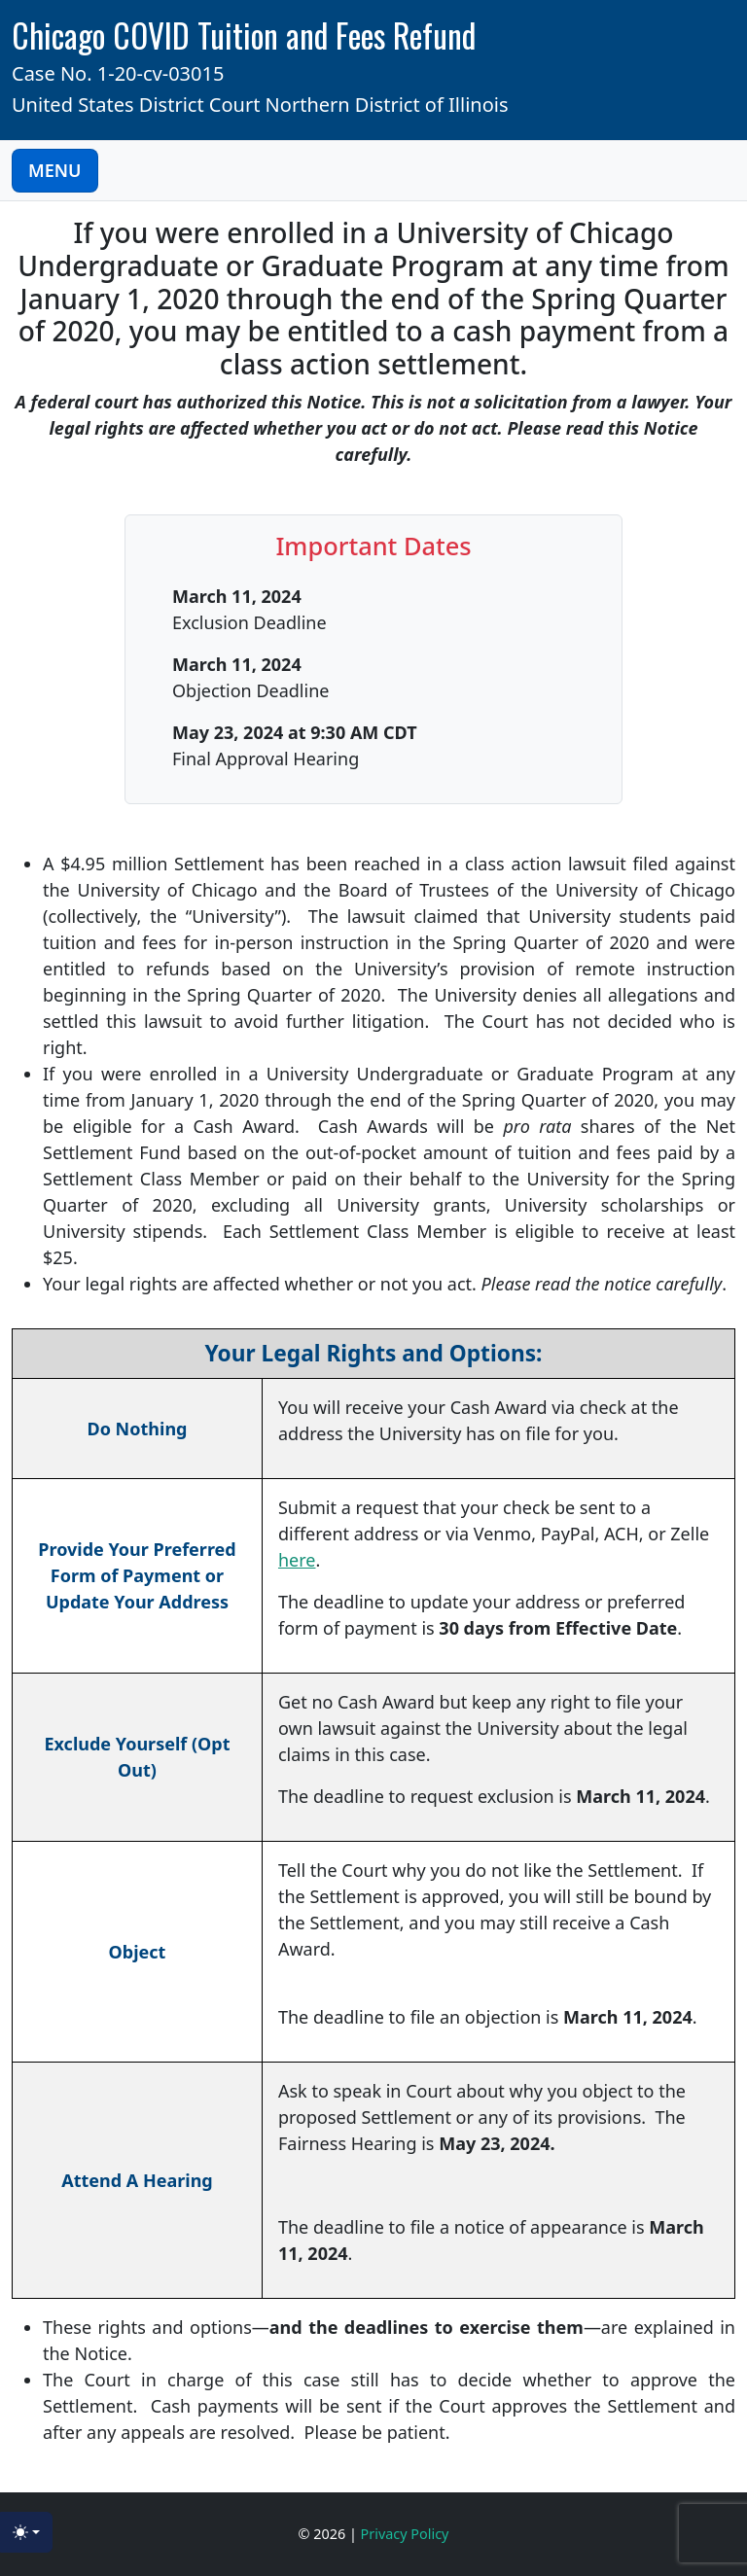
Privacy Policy (405, 2533)
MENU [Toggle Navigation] (55, 170)
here (297, 1559)
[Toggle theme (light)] (26, 2532)
